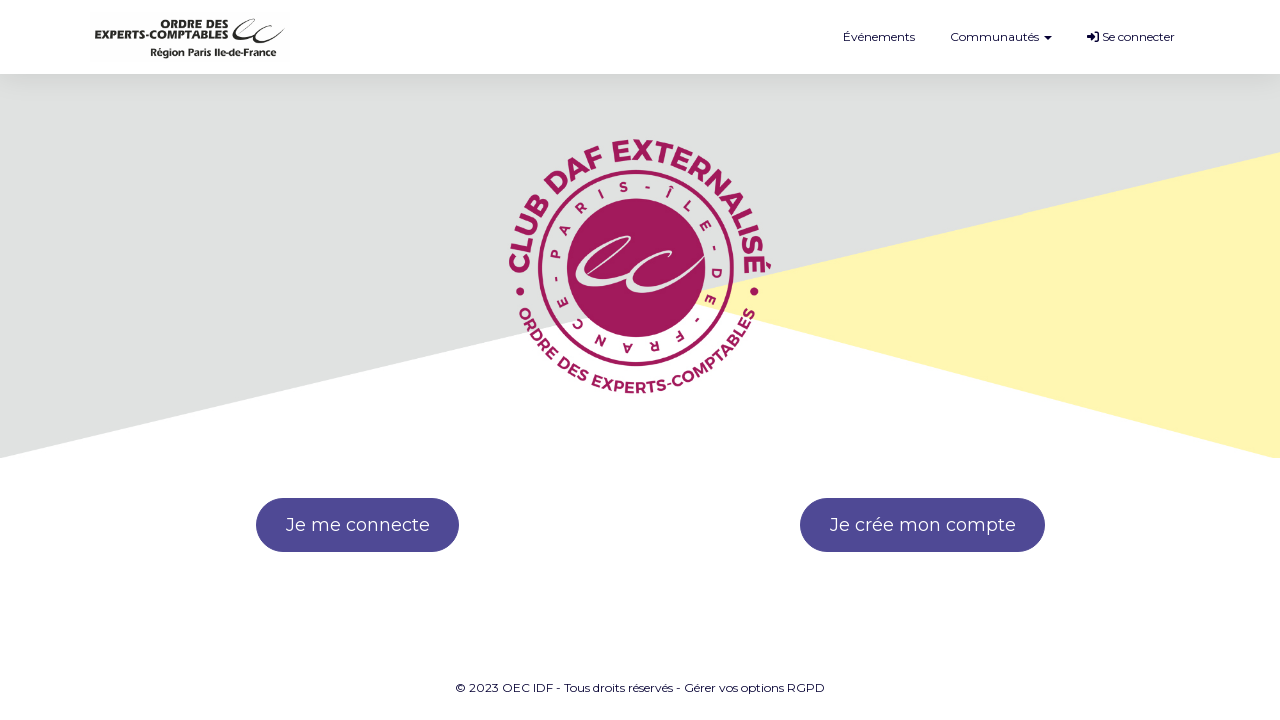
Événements (879, 36)
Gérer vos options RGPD (754, 687)
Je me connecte (358, 525)
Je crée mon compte (923, 525)
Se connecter (1131, 36)
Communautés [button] (1001, 36)
